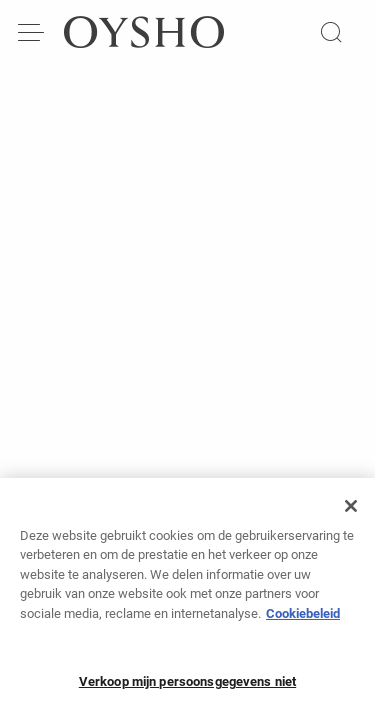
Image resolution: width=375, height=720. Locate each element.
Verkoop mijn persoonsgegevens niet (187, 689)
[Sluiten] (351, 513)
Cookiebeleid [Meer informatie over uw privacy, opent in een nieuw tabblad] (303, 620)
